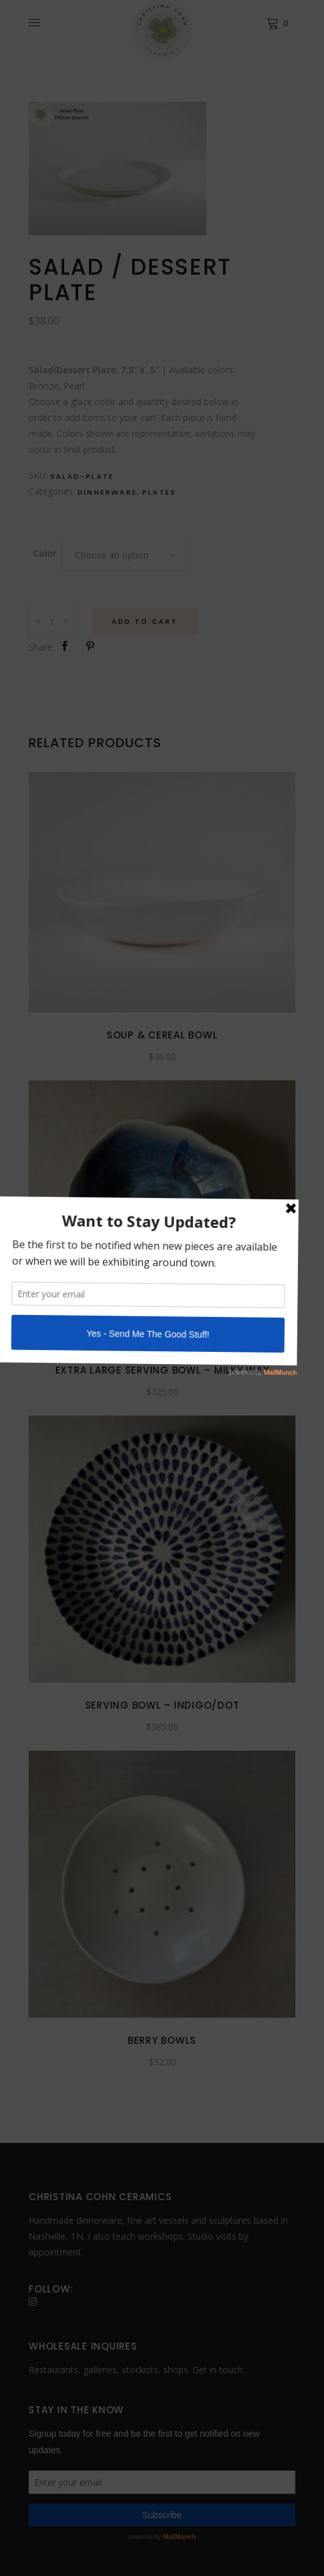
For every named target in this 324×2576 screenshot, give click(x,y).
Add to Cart (145, 621)
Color (45, 553)
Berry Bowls (162, 2040)
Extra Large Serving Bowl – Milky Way (162, 1370)
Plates (159, 492)
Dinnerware (107, 492)
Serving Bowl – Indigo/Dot (162, 1705)
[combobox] (125, 555)
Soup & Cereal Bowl (162, 1035)
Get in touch (217, 2370)
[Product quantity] (53, 621)
